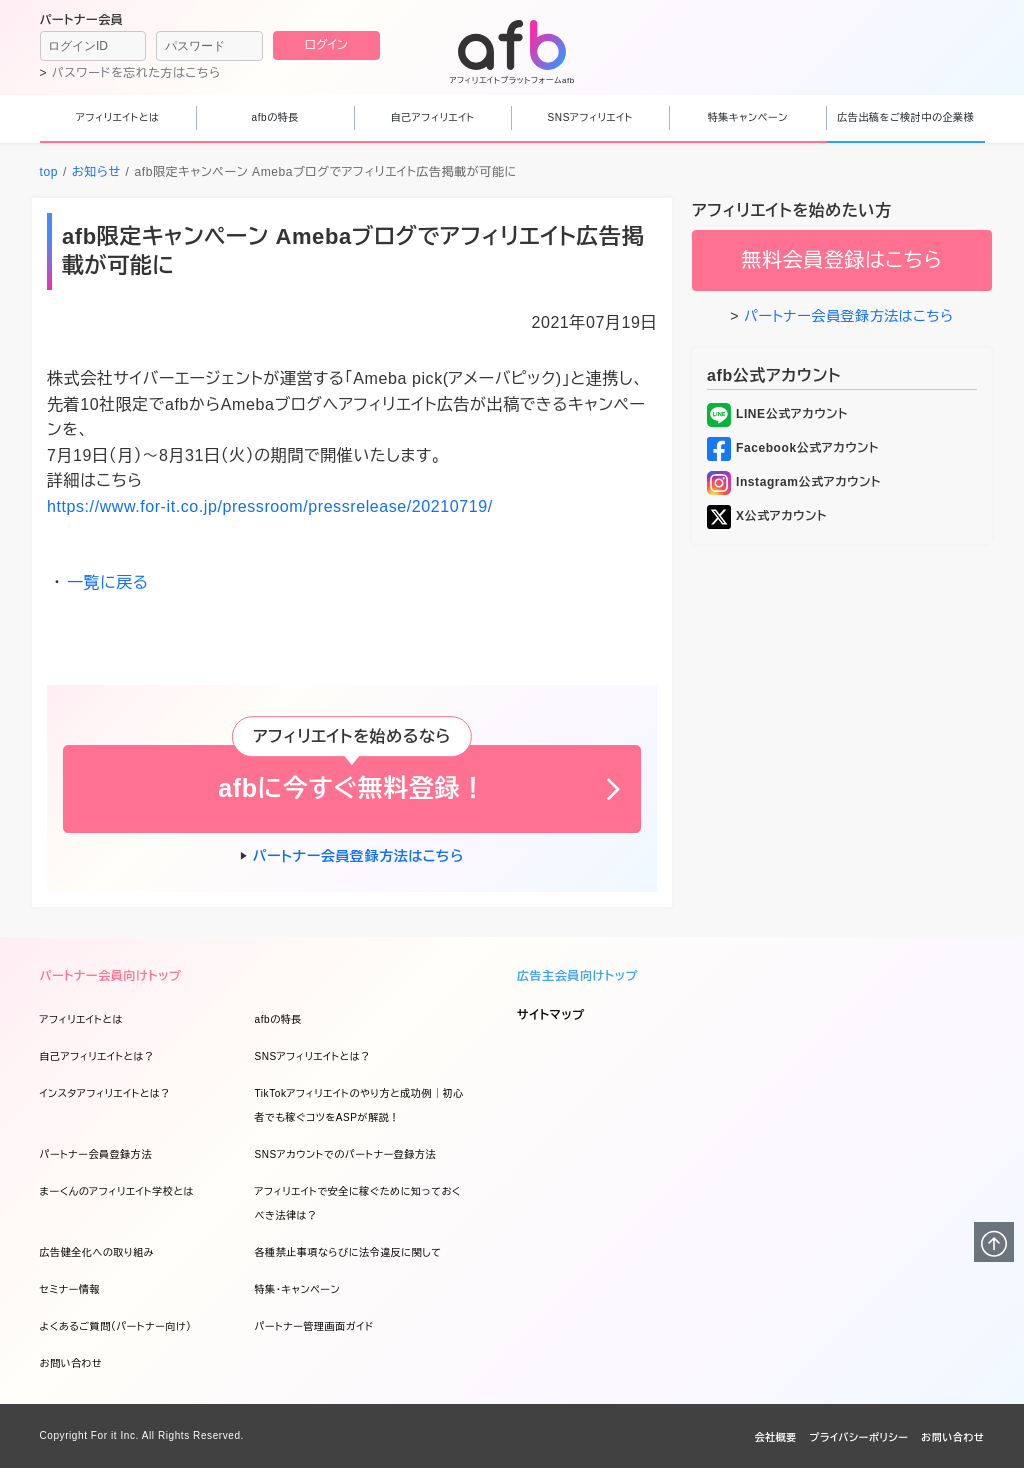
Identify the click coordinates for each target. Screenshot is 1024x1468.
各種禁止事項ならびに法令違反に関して (348, 1252)
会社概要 (776, 1437)
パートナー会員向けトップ (111, 976)
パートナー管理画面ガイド (314, 1326)
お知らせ (96, 172)
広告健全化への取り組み (97, 1252)
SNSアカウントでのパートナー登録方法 (346, 1154)
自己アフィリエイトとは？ (97, 1056)
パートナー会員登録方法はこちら (358, 856)
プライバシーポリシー (858, 1437)
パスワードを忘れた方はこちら (136, 73)
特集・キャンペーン (298, 1289)
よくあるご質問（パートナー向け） (116, 1326)
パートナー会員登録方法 (96, 1154)
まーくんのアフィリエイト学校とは (117, 1191)
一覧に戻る (108, 582)
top (49, 172)
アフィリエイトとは (117, 117)
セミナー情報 (70, 1289)
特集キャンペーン (748, 117)
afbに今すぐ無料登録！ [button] (351, 788)
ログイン (326, 45)
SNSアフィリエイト (590, 117)
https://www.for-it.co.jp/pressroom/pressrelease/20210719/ (270, 506)
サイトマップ (551, 1015)
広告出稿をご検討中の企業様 (905, 117)
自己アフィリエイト (433, 117)
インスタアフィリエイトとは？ (105, 1093)
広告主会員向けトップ (577, 976)
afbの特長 (275, 117)
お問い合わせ (71, 1363)
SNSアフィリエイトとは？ (313, 1056)
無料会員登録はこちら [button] (841, 260)
